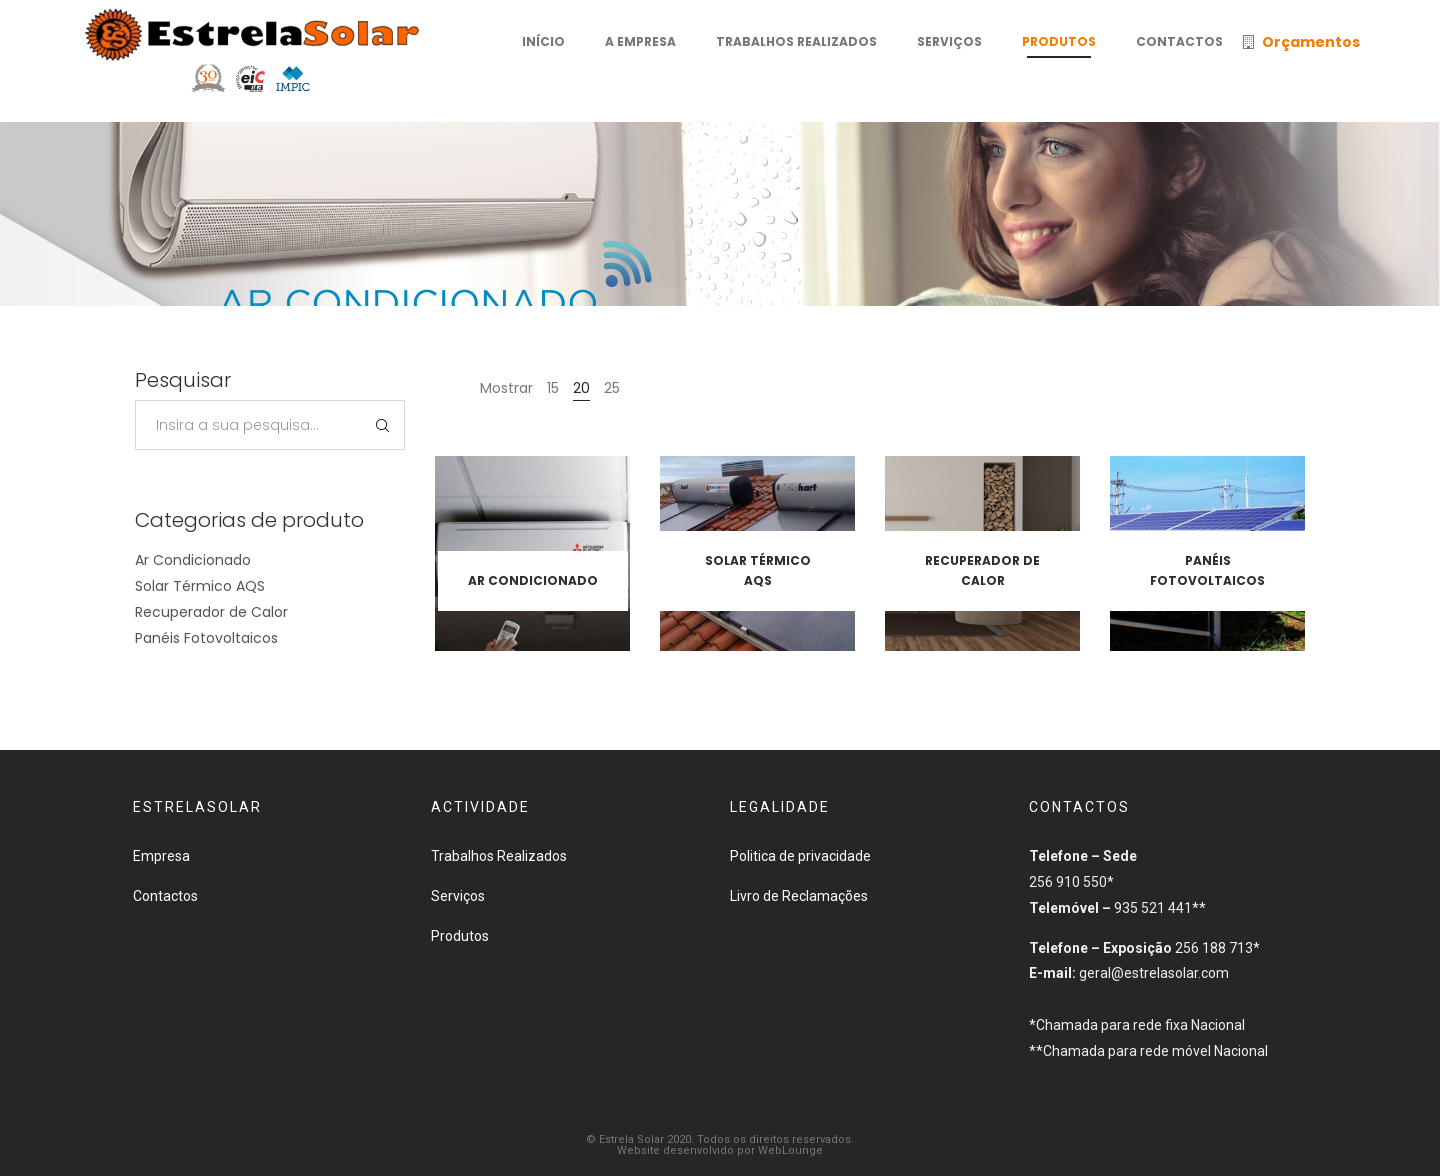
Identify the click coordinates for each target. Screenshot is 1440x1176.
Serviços (458, 896)
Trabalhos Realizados (499, 856)
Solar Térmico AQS (200, 586)
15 (553, 388)
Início (633, 294)
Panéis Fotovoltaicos (206, 638)
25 (612, 388)
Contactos (165, 896)
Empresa (161, 856)
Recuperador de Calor (211, 612)
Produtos (708, 294)
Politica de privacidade (800, 856)
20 (581, 388)
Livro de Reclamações (799, 896)
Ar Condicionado (193, 560)
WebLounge (790, 1150)
